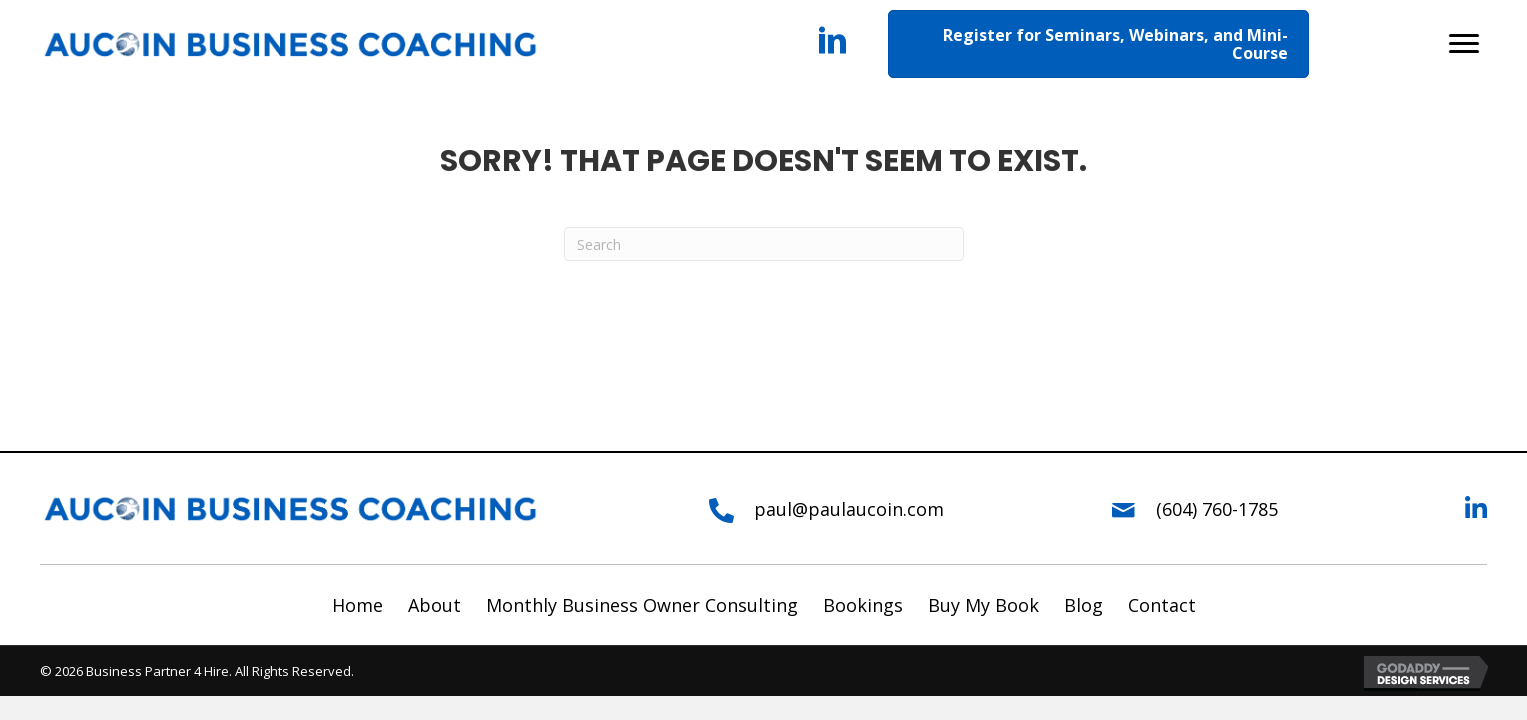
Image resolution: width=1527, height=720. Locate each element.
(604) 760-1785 (1217, 509)
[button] (1464, 44)
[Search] (764, 244)
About (434, 605)
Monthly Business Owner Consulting (642, 605)
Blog (1083, 605)
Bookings (863, 605)
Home (357, 605)
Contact (1162, 605)
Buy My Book (983, 605)
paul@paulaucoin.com (849, 509)
